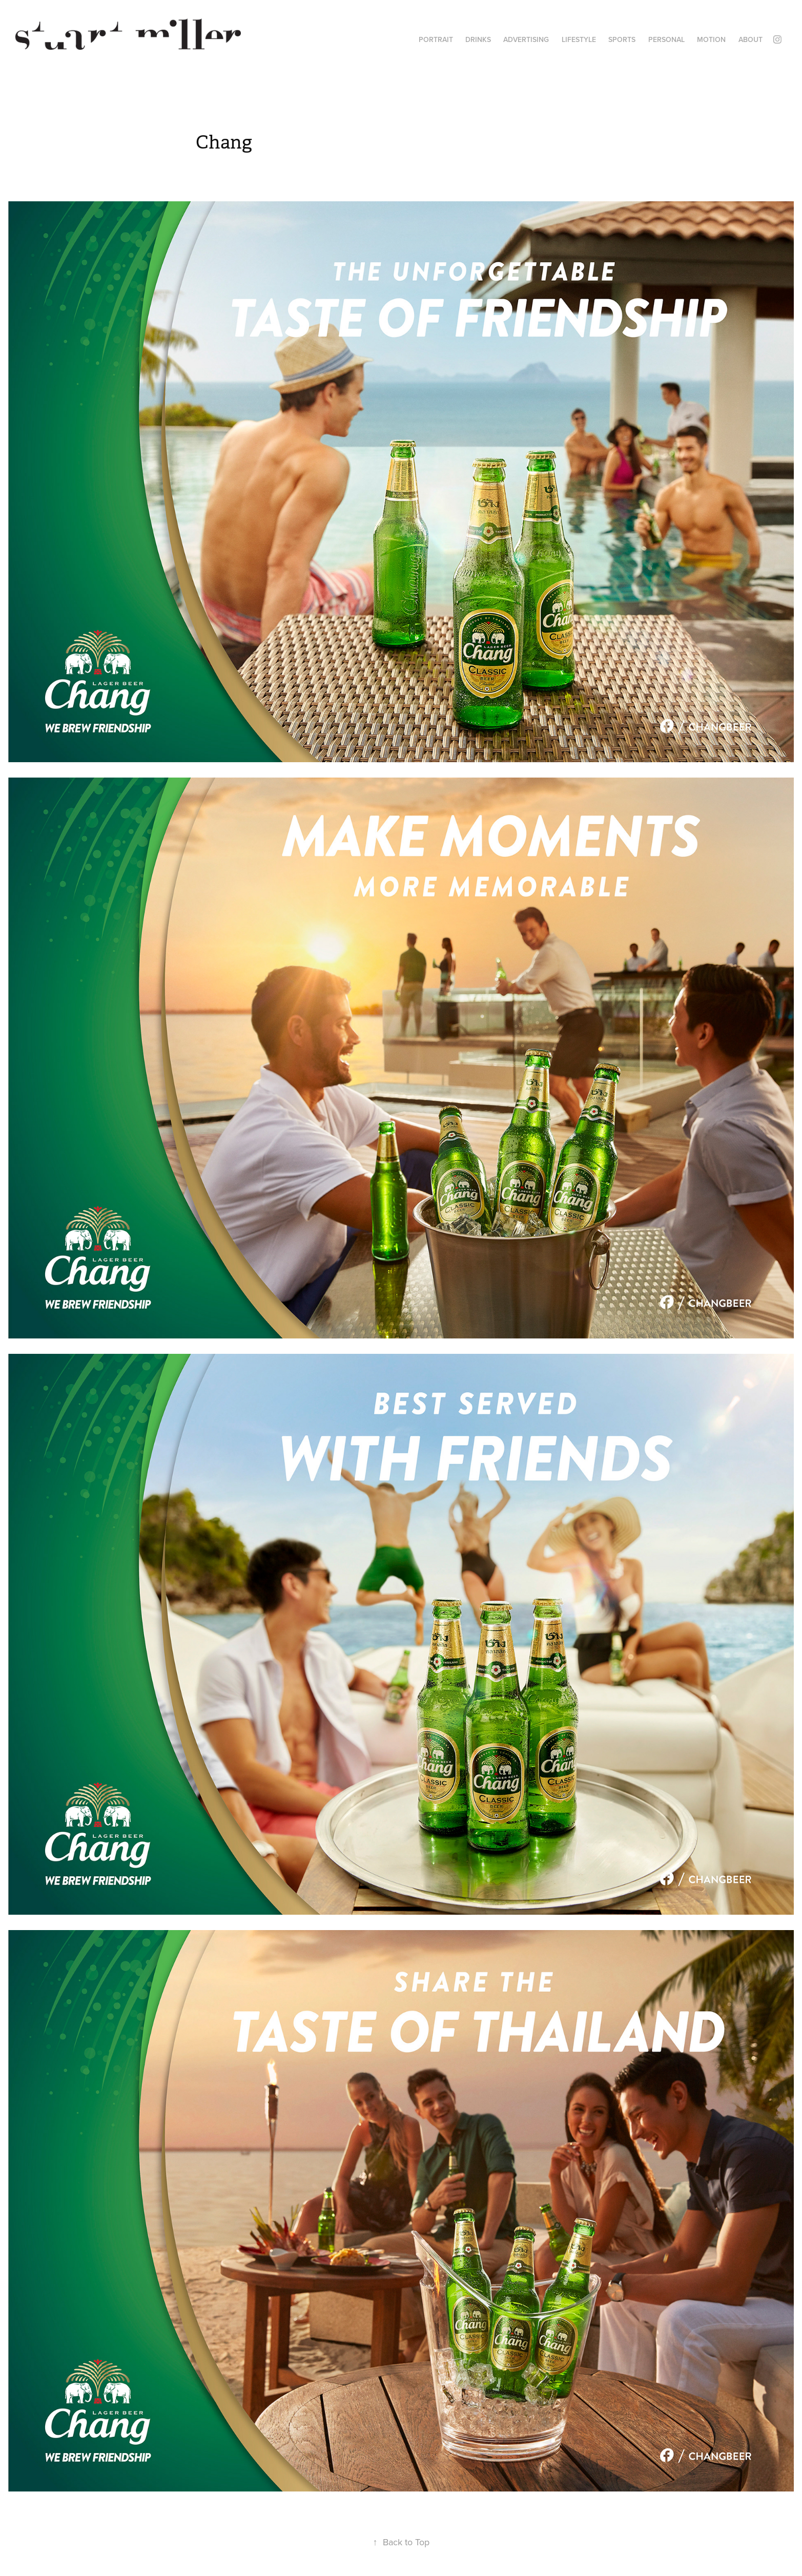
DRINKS (478, 39)
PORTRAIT (436, 39)
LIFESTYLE (579, 39)
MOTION (711, 39)
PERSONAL (666, 39)
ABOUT (750, 39)
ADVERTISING (526, 39)
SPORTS (621, 39)
